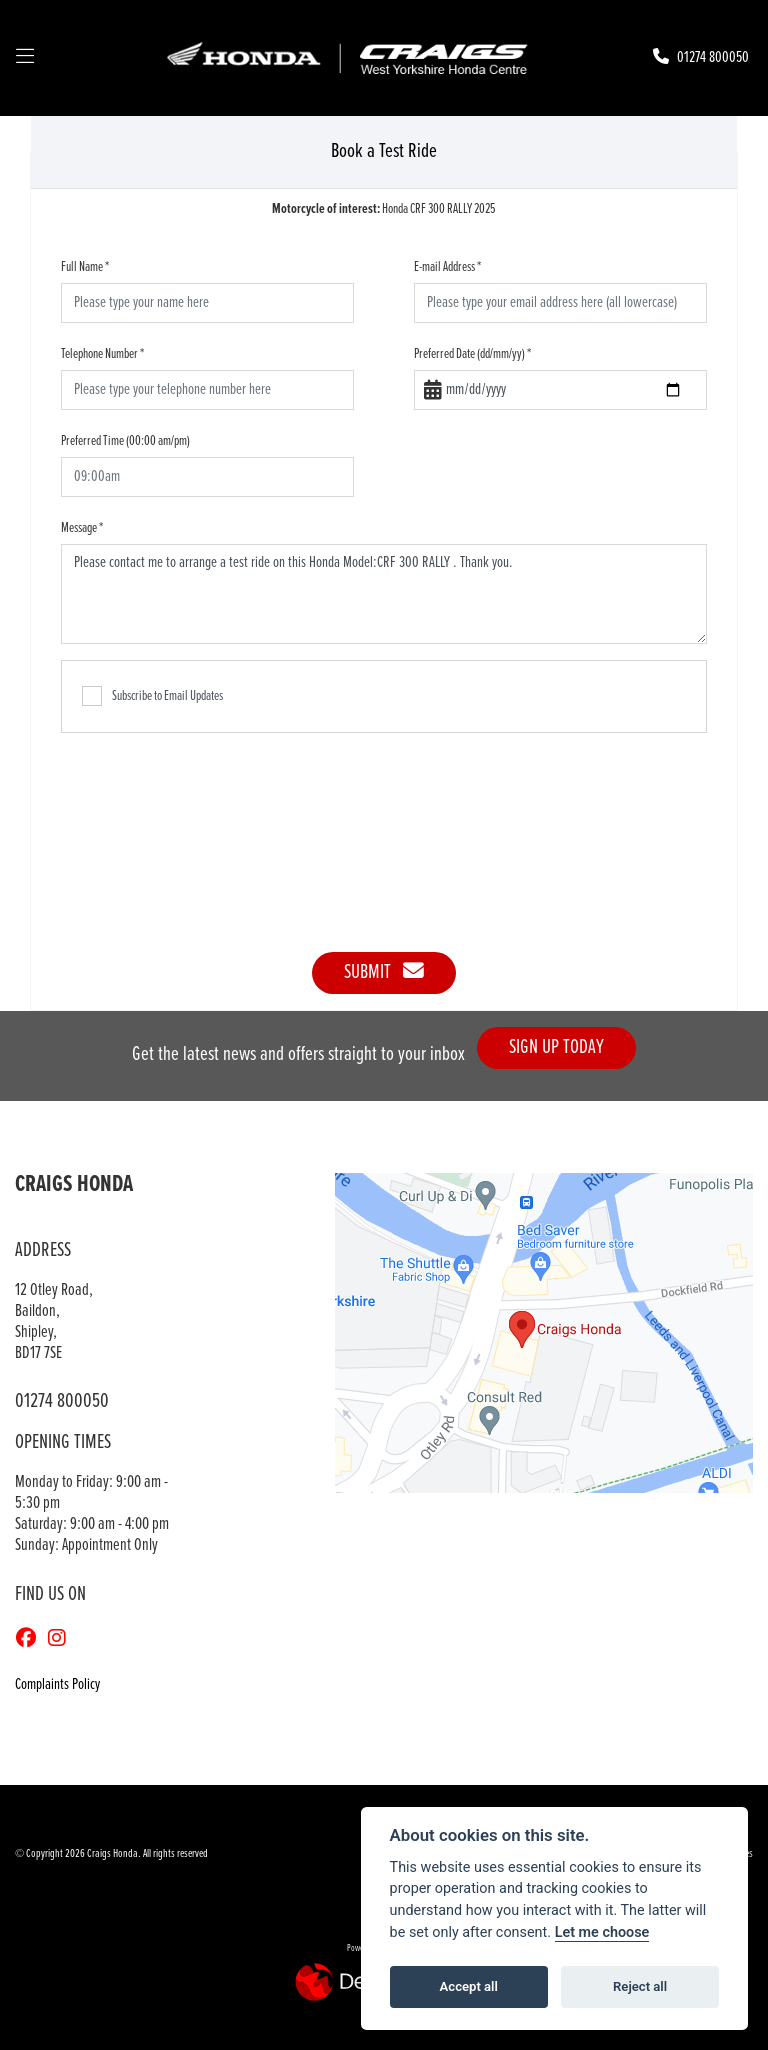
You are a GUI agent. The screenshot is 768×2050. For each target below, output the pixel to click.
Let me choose (602, 1932)
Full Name (85, 267)
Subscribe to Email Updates (152, 696)
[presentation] (384, 832)
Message (82, 528)
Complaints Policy (57, 1684)
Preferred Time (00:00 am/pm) (125, 441)
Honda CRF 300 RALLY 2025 (384, 209)
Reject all (640, 1986)
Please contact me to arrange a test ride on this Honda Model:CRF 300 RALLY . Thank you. (384, 594)
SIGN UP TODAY (564, 1047)
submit (384, 972)
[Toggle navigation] (25, 58)
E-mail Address (447, 267)
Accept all (469, 1986)
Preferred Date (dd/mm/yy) (472, 354)
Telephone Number (102, 354)
